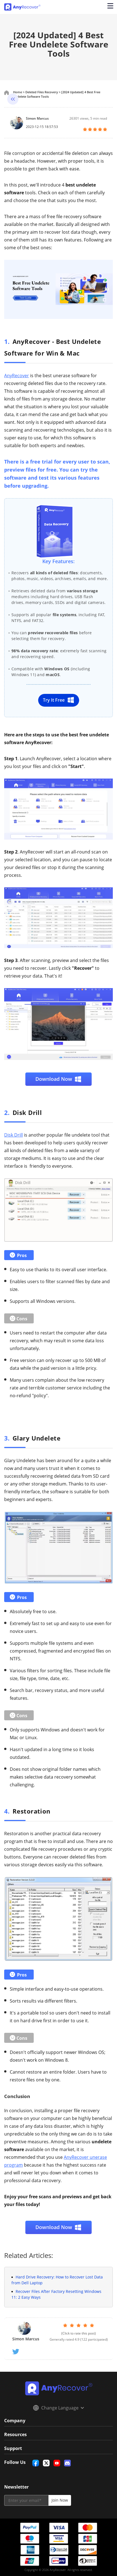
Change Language (58, 2408)
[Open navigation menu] (110, 6)
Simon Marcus (37, 118)
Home (17, 92)
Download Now (58, 1079)
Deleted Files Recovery (41, 92)
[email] (26, 2500)
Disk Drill (13, 1135)
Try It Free (58, 700)
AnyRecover (16, 375)
